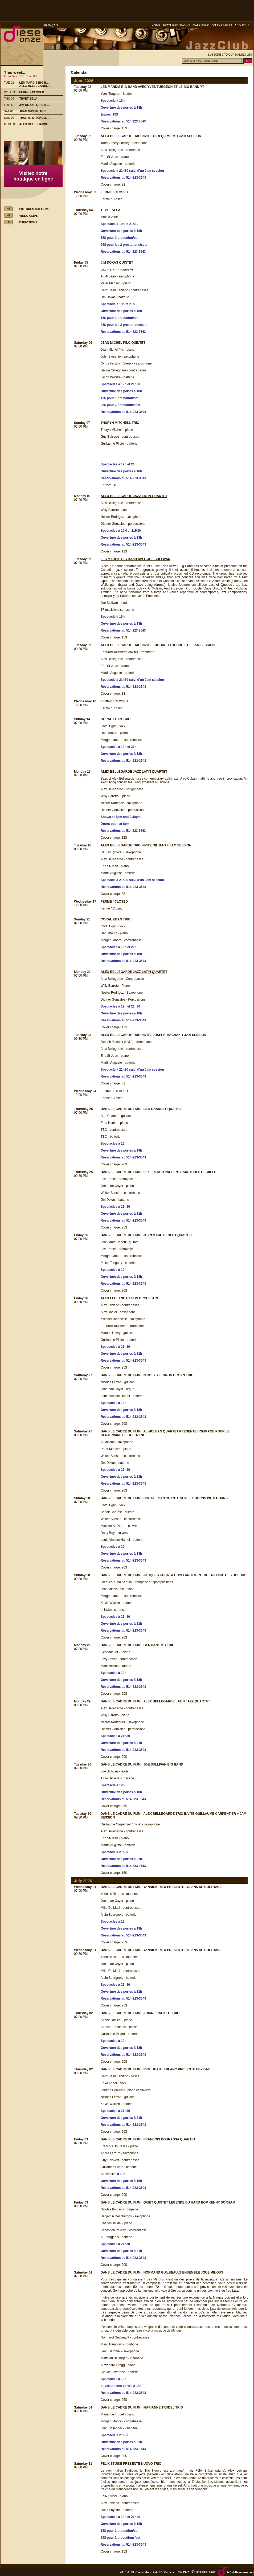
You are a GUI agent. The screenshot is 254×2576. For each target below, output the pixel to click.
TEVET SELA (28, 98)
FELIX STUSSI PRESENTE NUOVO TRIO (131, 2464)
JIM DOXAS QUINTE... (34, 105)
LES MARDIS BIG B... (34, 82)
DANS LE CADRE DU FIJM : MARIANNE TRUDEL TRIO (142, 2407)
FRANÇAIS (50, 25)
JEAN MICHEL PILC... (34, 111)
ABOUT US (242, 25)
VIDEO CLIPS (28, 215)
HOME (155, 25)
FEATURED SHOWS (176, 25)
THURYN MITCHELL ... (34, 117)
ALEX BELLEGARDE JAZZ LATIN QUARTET (134, 496)
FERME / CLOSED (31, 92)
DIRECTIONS (28, 222)
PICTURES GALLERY (34, 209)
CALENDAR (201, 25)
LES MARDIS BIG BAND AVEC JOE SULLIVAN (135, 559)
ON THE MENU (221, 25)
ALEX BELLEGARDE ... (35, 85)
